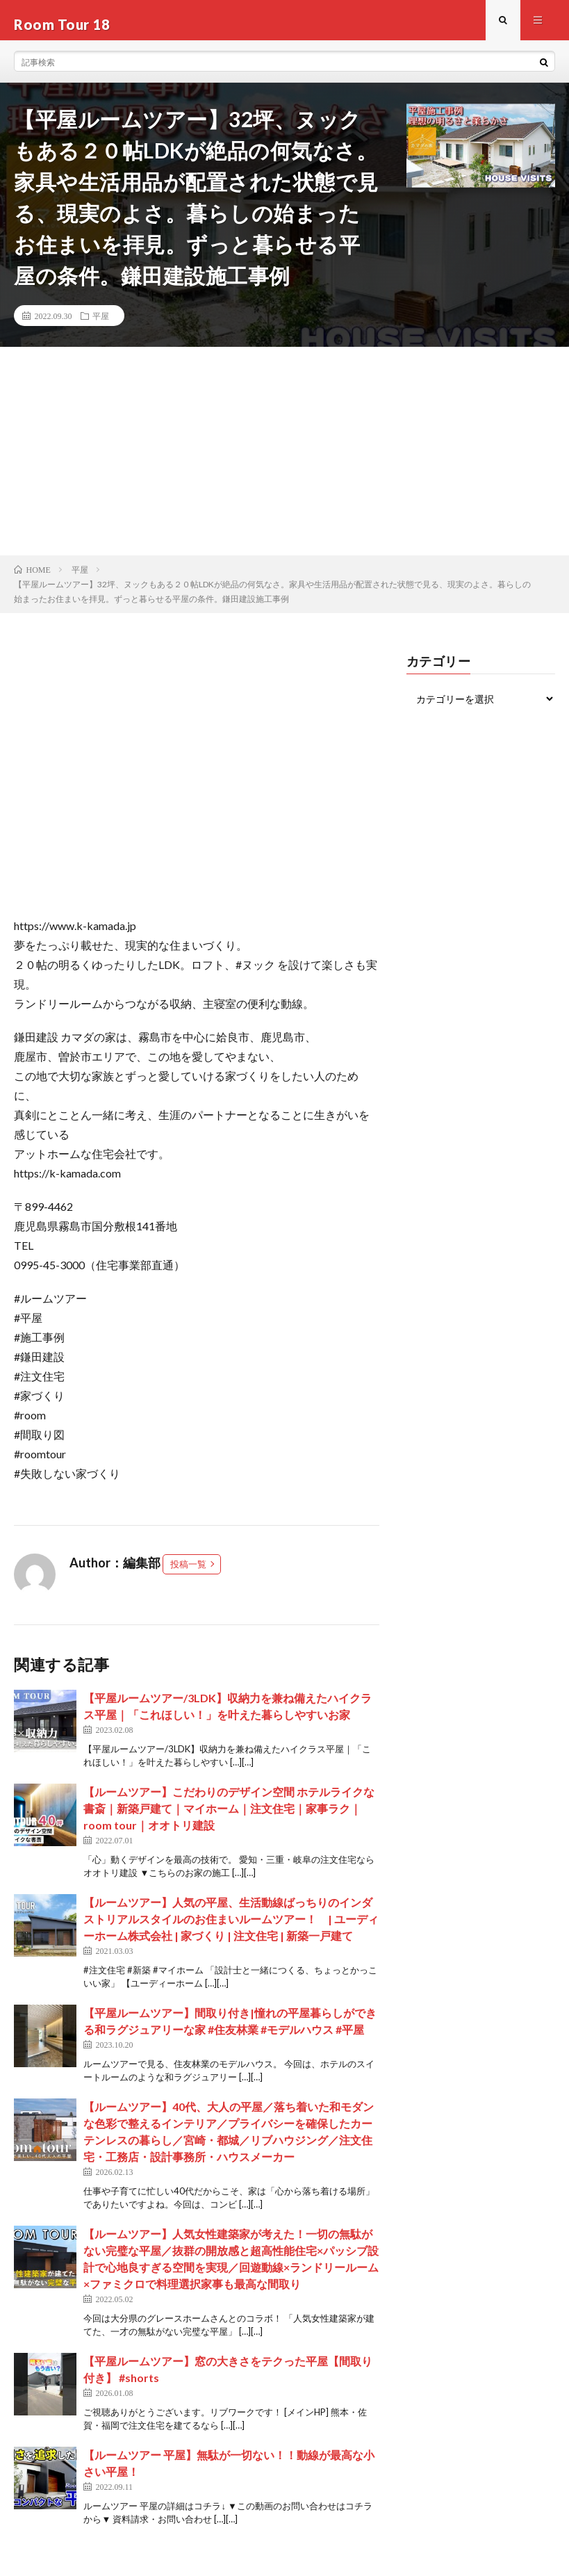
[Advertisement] (284, 459)
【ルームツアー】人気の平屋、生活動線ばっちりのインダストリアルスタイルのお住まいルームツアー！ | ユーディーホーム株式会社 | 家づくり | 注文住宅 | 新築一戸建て (231, 1926)
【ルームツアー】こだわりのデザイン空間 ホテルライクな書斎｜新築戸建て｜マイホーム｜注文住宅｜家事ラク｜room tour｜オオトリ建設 (228, 1816)
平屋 (100, 324)
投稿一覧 (188, 1571)
